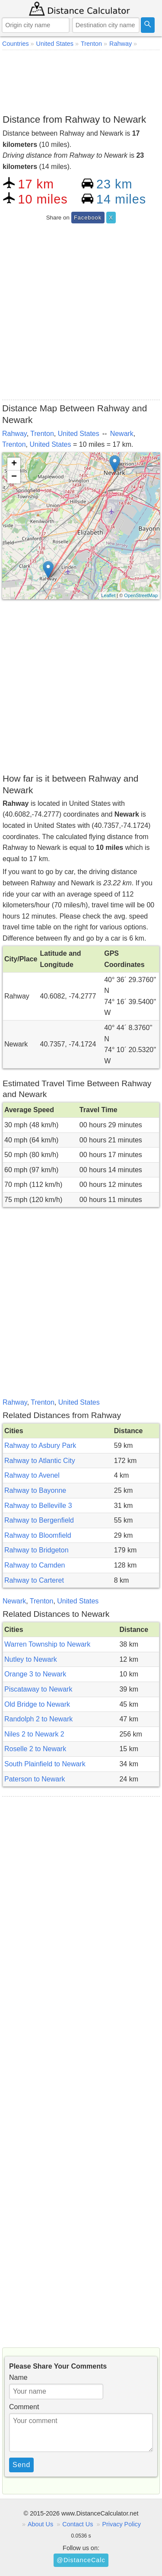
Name (18, 2377)
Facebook (88, 217)
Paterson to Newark (34, 1779)
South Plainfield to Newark (45, 1764)
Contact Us (77, 2524)
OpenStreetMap (141, 595)
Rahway (14, 433)
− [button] (14, 477)
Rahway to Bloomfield (37, 1535)
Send (21, 2464)
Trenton (42, 433)
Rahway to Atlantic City (39, 1460)
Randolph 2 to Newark (38, 1719)
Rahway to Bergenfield (39, 1520)
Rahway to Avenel (32, 1475)
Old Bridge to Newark (37, 1704)
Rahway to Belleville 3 (38, 1505)
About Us (40, 2524)
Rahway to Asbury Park (40, 1445)
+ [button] (14, 464)
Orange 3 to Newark (35, 1674)
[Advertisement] (81, 80)
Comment (24, 2407)
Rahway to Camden (34, 1565)
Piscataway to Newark (38, 1689)
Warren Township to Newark (47, 1644)
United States (78, 433)
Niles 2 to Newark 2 (34, 1734)
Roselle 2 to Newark (35, 1748)
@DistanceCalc (81, 2560)
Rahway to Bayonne (35, 1490)
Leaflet (108, 595)
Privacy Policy (121, 2524)
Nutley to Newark (30, 1659)
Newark (121, 433)
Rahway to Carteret (34, 1580)
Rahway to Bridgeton (36, 1550)
